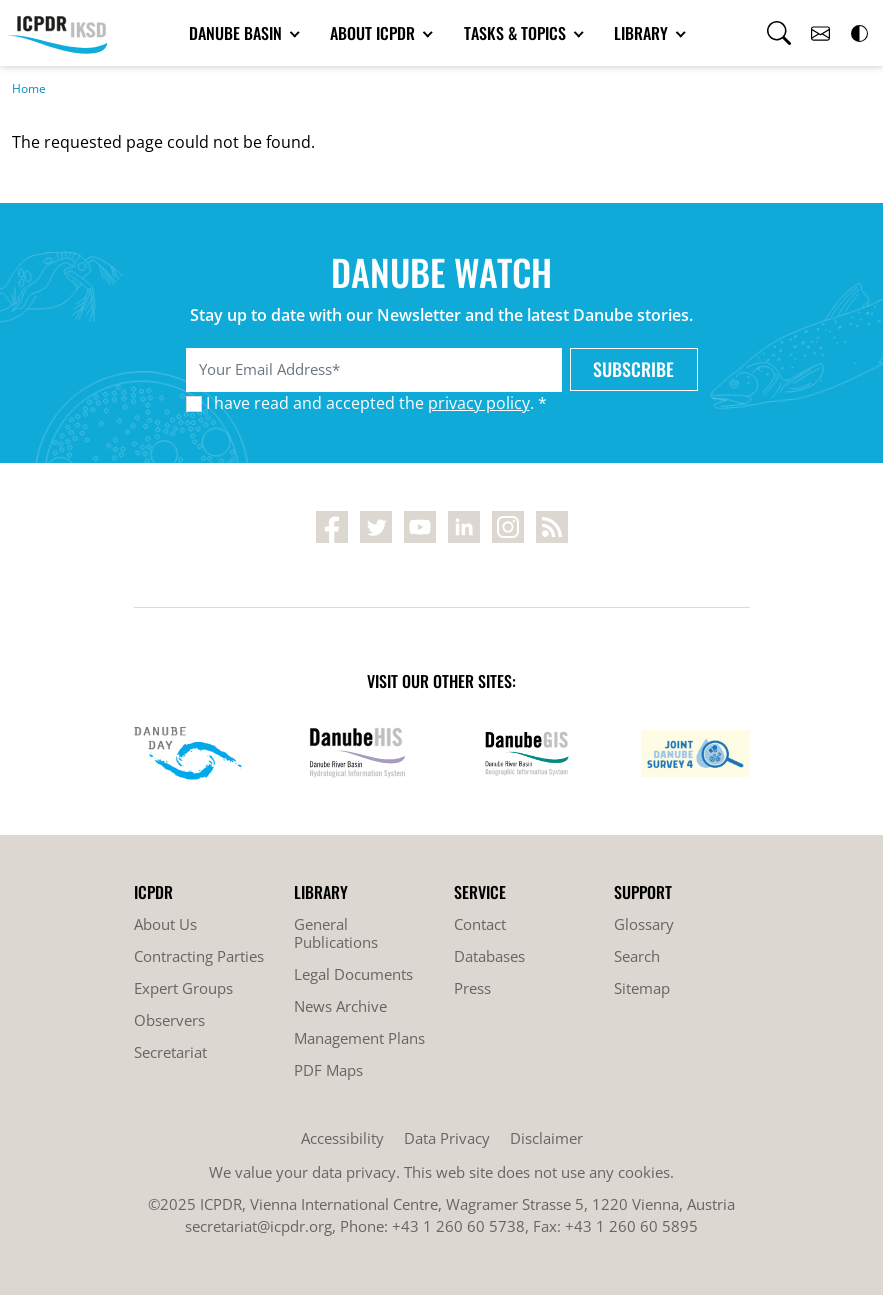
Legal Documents (353, 974)
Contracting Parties (199, 956)
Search (637, 956)
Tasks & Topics (517, 33)
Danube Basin (237, 33)
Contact (480, 924)
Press (472, 988)
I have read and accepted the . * (376, 403)
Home (29, 88)
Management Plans (359, 1038)
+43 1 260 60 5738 (458, 1226)
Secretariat (170, 1052)
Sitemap (642, 988)
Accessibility (342, 1138)
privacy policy (479, 403)
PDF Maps (328, 1070)
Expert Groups (183, 988)
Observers (169, 1020)
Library (643, 33)
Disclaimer (546, 1138)
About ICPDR (374, 33)
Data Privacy (447, 1138)
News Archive (340, 1006)
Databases (489, 956)
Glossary (644, 924)
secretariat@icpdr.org (258, 1226)
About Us (165, 924)
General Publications (336, 933)
